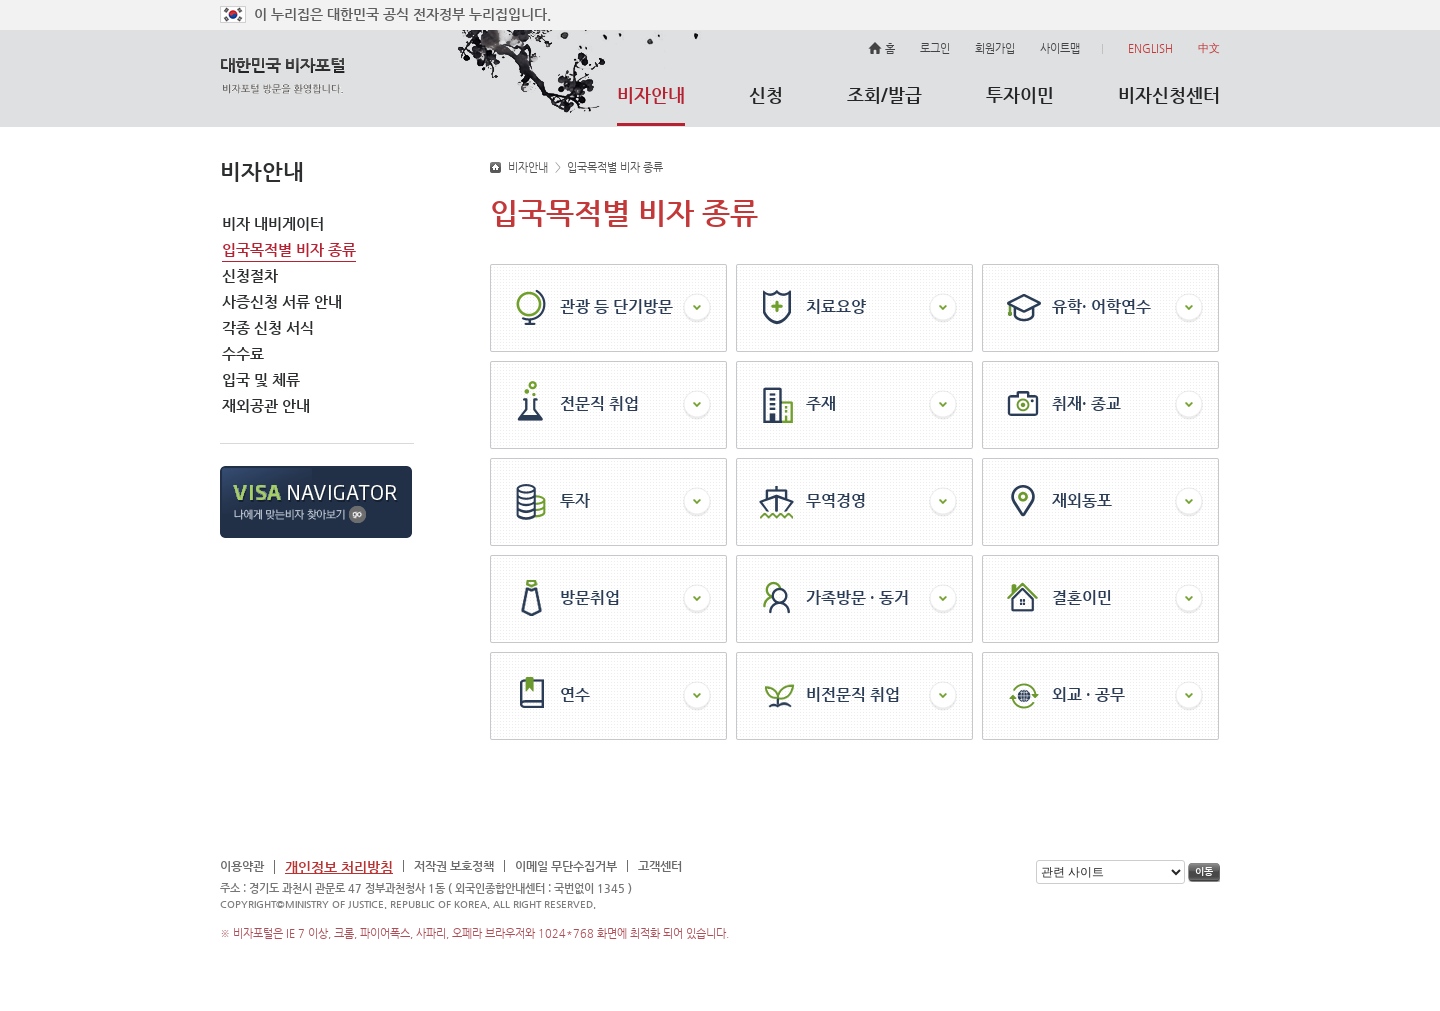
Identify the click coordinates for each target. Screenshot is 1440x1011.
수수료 (243, 353)
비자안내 (651, 94)
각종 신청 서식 (268, 327)
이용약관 (242, 866)
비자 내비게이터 (273, 223)
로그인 (935, 48)
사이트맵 (1071, 48)
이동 (1204, 872)
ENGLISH (1150, 48)
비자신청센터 (1169, 94)
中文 (1209, 48)
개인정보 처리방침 (339, 867)
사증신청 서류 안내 (282, 301)
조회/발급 (884, 94)
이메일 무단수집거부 (566, 866)
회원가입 (995, 48)
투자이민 (1020, 94)
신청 (766, 94)
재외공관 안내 (266, 405)
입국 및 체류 (261, 379)
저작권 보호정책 (454, 866)
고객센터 (660, 866)
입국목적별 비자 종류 (289, 249)
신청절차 (250, 275)
